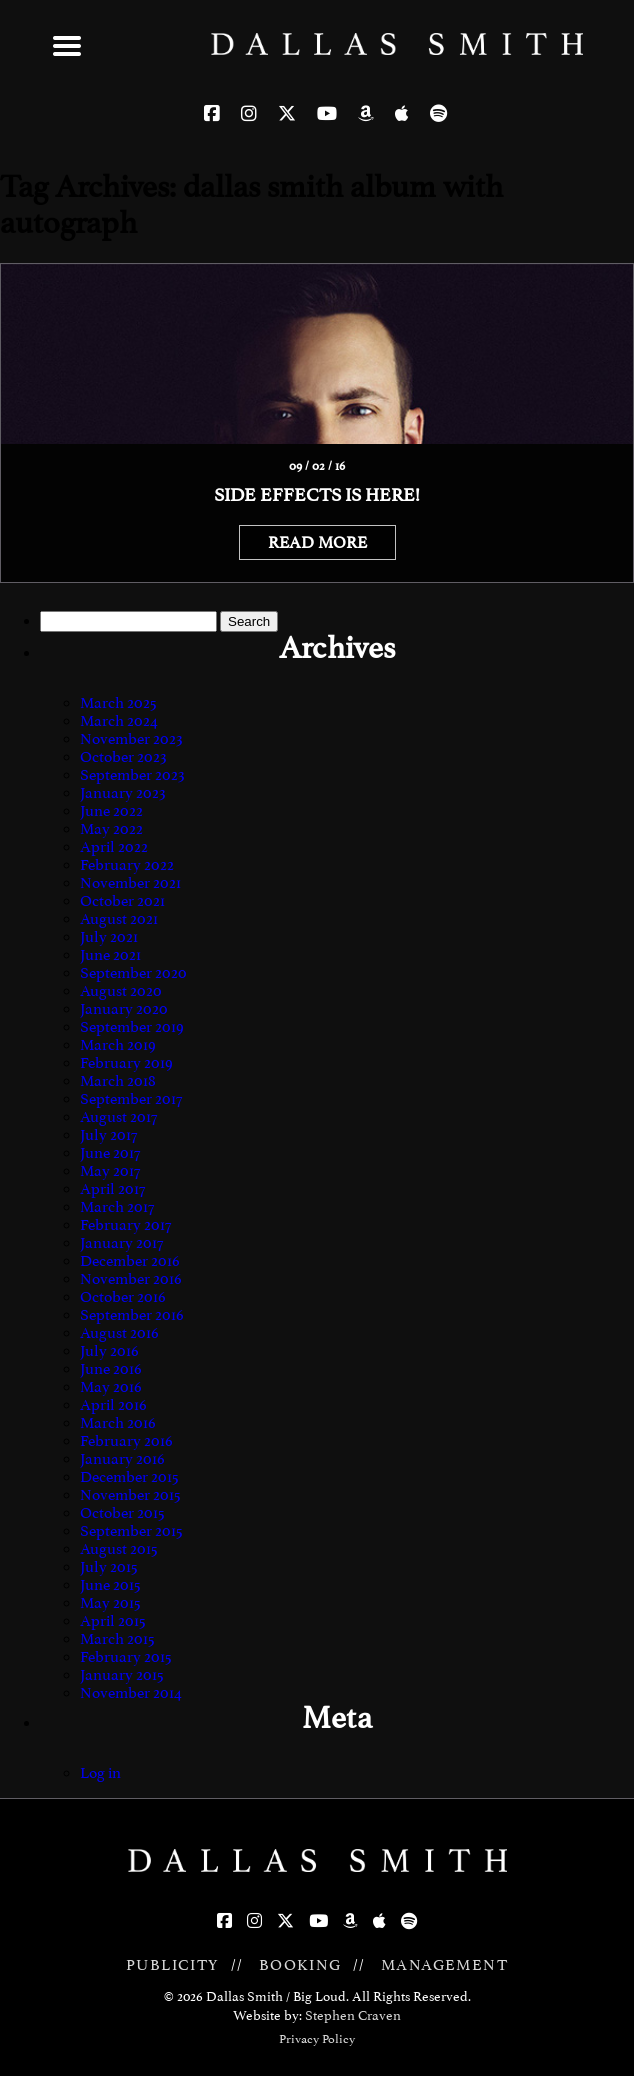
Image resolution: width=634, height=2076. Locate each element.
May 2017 (110, 1171)
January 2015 (122, 1675)
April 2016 (113, 1405)
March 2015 (117, 1639)
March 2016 (118, 1423)
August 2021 (119, 919)
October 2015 (122, 1513)
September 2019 (132, 1027)
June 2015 (110, 1585)
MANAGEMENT (444, 1965)
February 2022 (127, 865)
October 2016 (123, 1297)
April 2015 (113, 1621)
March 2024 (119, 721)
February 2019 (126, 1063)
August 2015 (119, 1549)
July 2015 (109, 1567)
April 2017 (112, 1189)
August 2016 (119, 1333)
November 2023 (131, 739)
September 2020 (133, 973)
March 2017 (117, 1207)
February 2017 (125, 1225)
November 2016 (131, 1279)
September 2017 (131, 1099)
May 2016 (111, 1387)
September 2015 (131, 1531)
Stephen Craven (353, 2015)
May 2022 (111, 829)
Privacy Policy (317, 2039)
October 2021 (122, 901)
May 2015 (110, 1603)
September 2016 (132, 1315)
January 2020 (124, 1009)
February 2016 (126, 1441)
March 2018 (118, 1081)
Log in (100, 1773)
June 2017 (110, 1153)
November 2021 (130, 883)
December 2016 (130, 1261)
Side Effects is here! (317, 495)
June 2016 (111, 1369)
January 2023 (123, 793)
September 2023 (132, 775)
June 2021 (110, 955)
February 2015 (126, 1657)
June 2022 (111, 811)
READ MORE (317, 542)
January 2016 (122, 1459)
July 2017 (108, 1135)
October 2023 (123, 757)
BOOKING (300, 1965)
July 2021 (109, 937)
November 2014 (131, 1693)
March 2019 (118, 1045)
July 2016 (109, 1351)
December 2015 (129, 1477)
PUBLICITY (173, 1965)
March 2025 (118, 703)
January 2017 (121, 1243)
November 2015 (130, 1495)
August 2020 (121, 991)
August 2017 (118, 1117)
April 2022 (114, 847)
